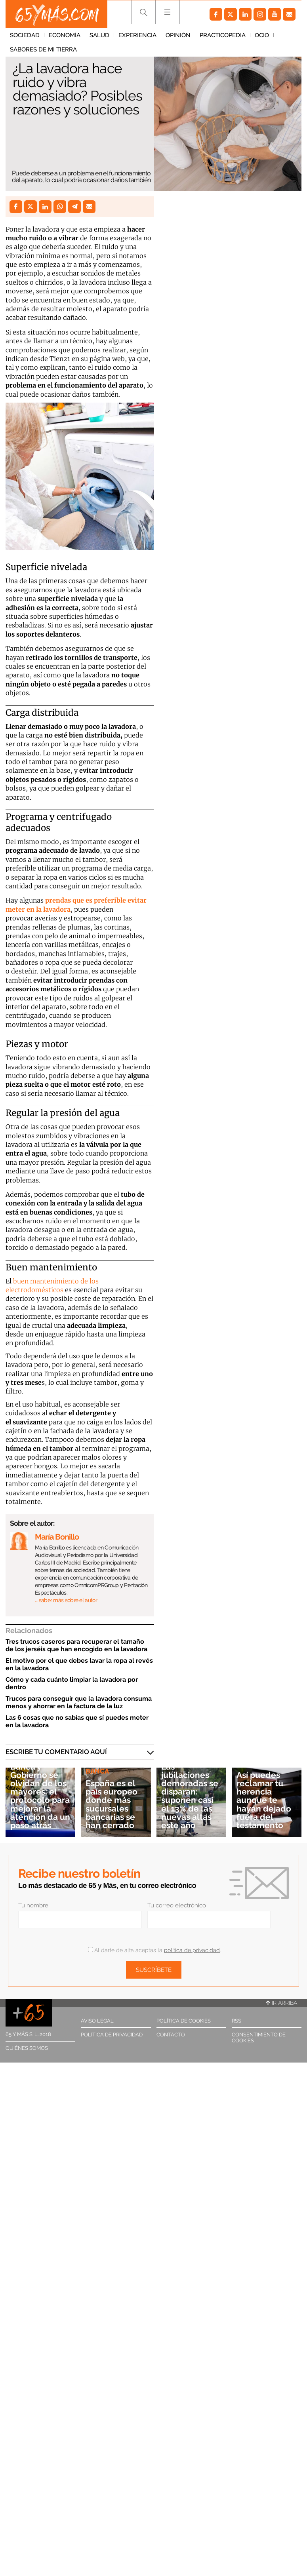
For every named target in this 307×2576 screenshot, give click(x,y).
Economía (64, 35)
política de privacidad (192, 1950)
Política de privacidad (112, 2035)
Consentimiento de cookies (259, 2038)
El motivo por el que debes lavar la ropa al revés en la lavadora (79, 1664)
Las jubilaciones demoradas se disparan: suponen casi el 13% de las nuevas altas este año (189, 1796)
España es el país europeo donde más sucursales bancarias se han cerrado (111, 1804)
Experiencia (137, 35)
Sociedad (25, 35)
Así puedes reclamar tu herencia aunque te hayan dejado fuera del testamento (263, 1800)
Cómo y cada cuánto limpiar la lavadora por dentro (72, 1683)
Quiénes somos (27, 2048)
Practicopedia (223, 35)
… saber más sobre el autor (66, 1600)
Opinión (178, 35)
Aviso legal (97, 2021)
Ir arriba (281, 2003)
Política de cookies (183, 2021)
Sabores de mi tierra (43, 49)
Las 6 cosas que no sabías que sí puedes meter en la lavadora (77, 1721)
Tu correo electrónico (176, 1905)
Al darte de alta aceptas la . (154, 1950)
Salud (99, 35)
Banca (97, 1771)
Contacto (170, 2035)
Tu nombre (33, 1905)
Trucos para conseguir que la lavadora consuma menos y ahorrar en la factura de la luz (79, 1702)
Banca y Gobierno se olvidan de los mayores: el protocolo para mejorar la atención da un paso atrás (40, 1796)
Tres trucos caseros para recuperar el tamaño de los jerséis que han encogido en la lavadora (76, 1645)
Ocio (262, 35)
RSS (236, 2021)
